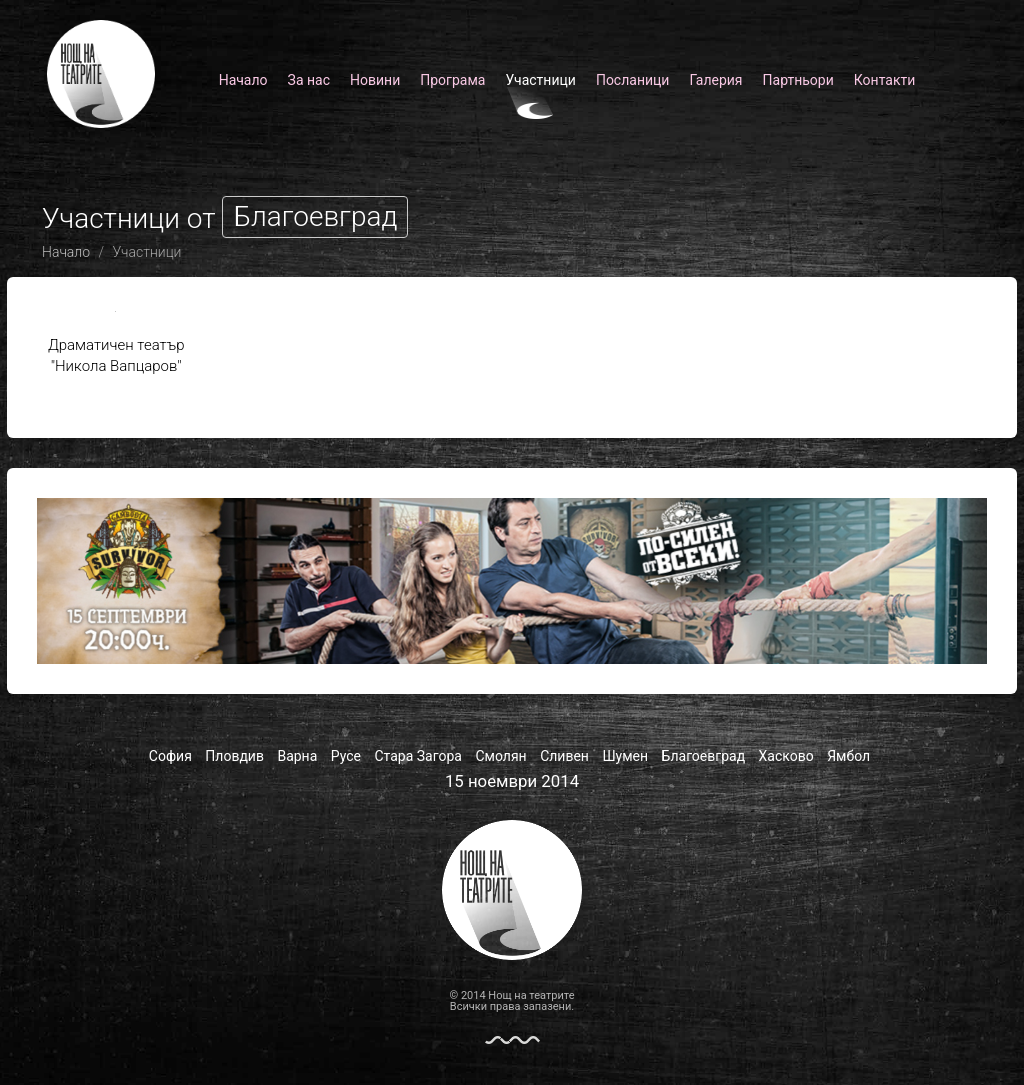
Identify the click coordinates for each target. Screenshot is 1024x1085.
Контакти (885, 80)
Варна (297, 756)
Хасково (786, 756)
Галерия (715, 80)
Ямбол (848, 756)
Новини (375, 80)
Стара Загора (418, 756)
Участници (540, 80)
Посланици (633, 80)
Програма (452, 80)
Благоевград (704, 756)
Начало (243, 80)
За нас (309, 80)
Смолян (500, 756)
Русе (346, 756)
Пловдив (234, 756)
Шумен (625, 756)
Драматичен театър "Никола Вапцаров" (116, 341)
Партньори (798, 80)
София (170, 756)
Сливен (564, 756)
